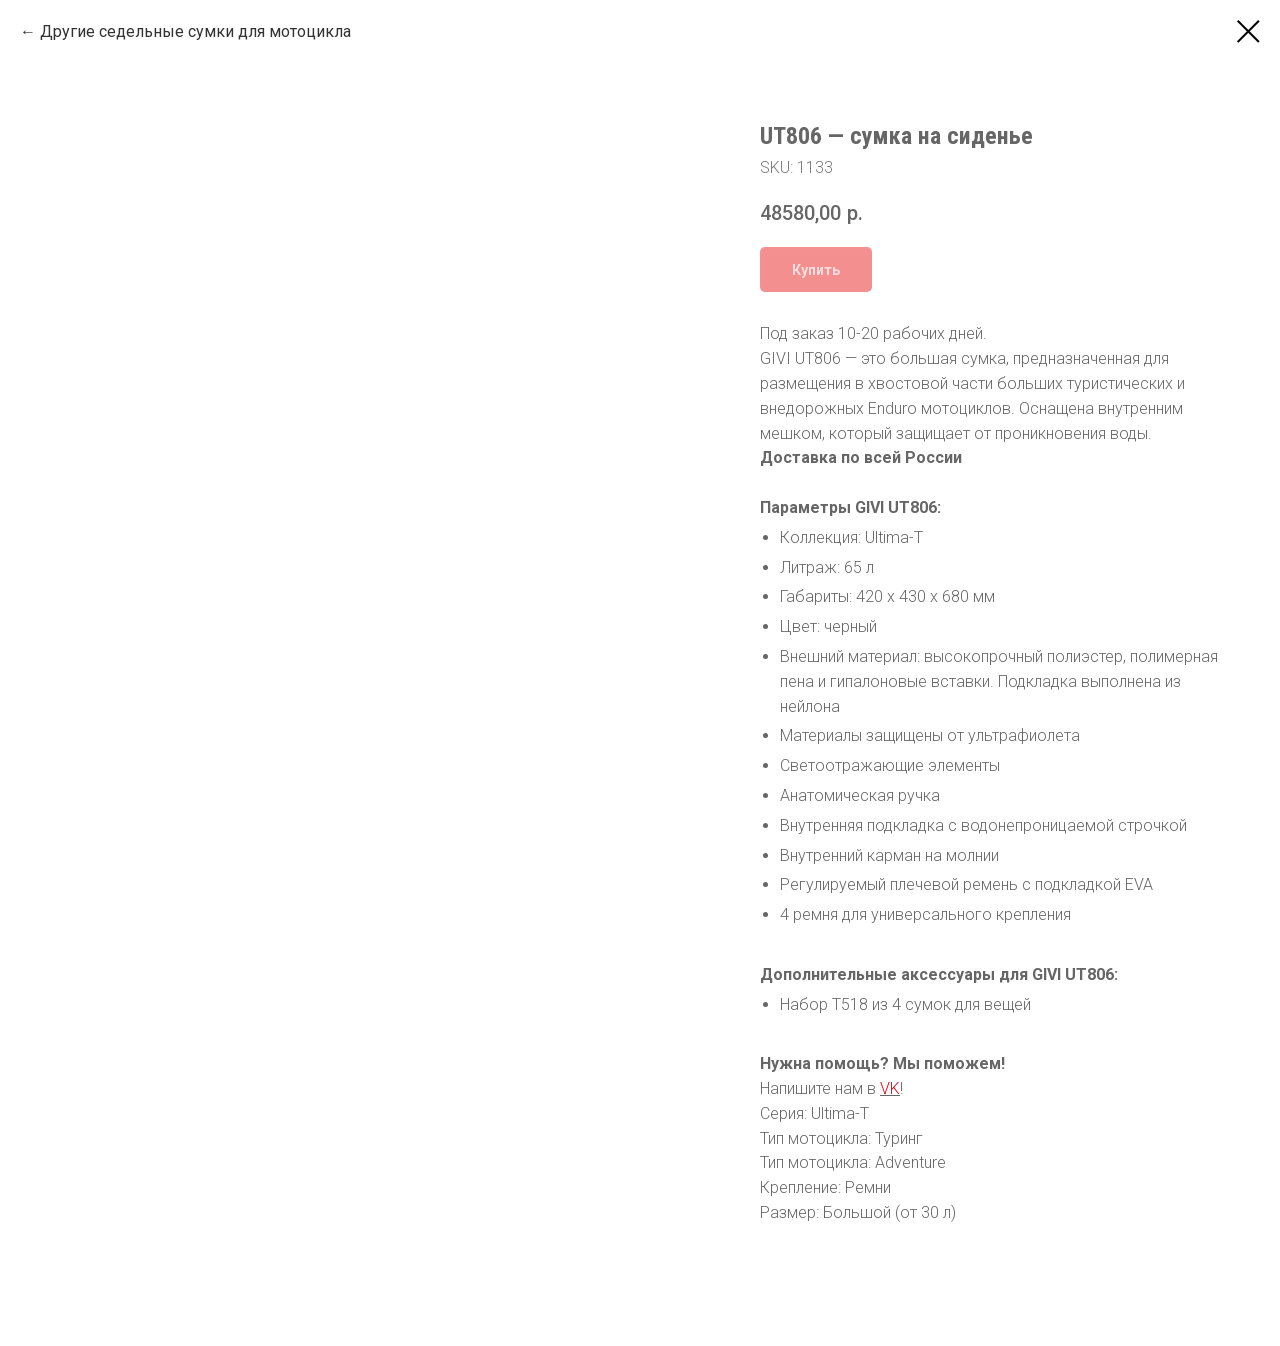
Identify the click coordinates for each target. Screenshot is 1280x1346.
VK (890, 1088)
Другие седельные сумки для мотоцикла (195, 31)
